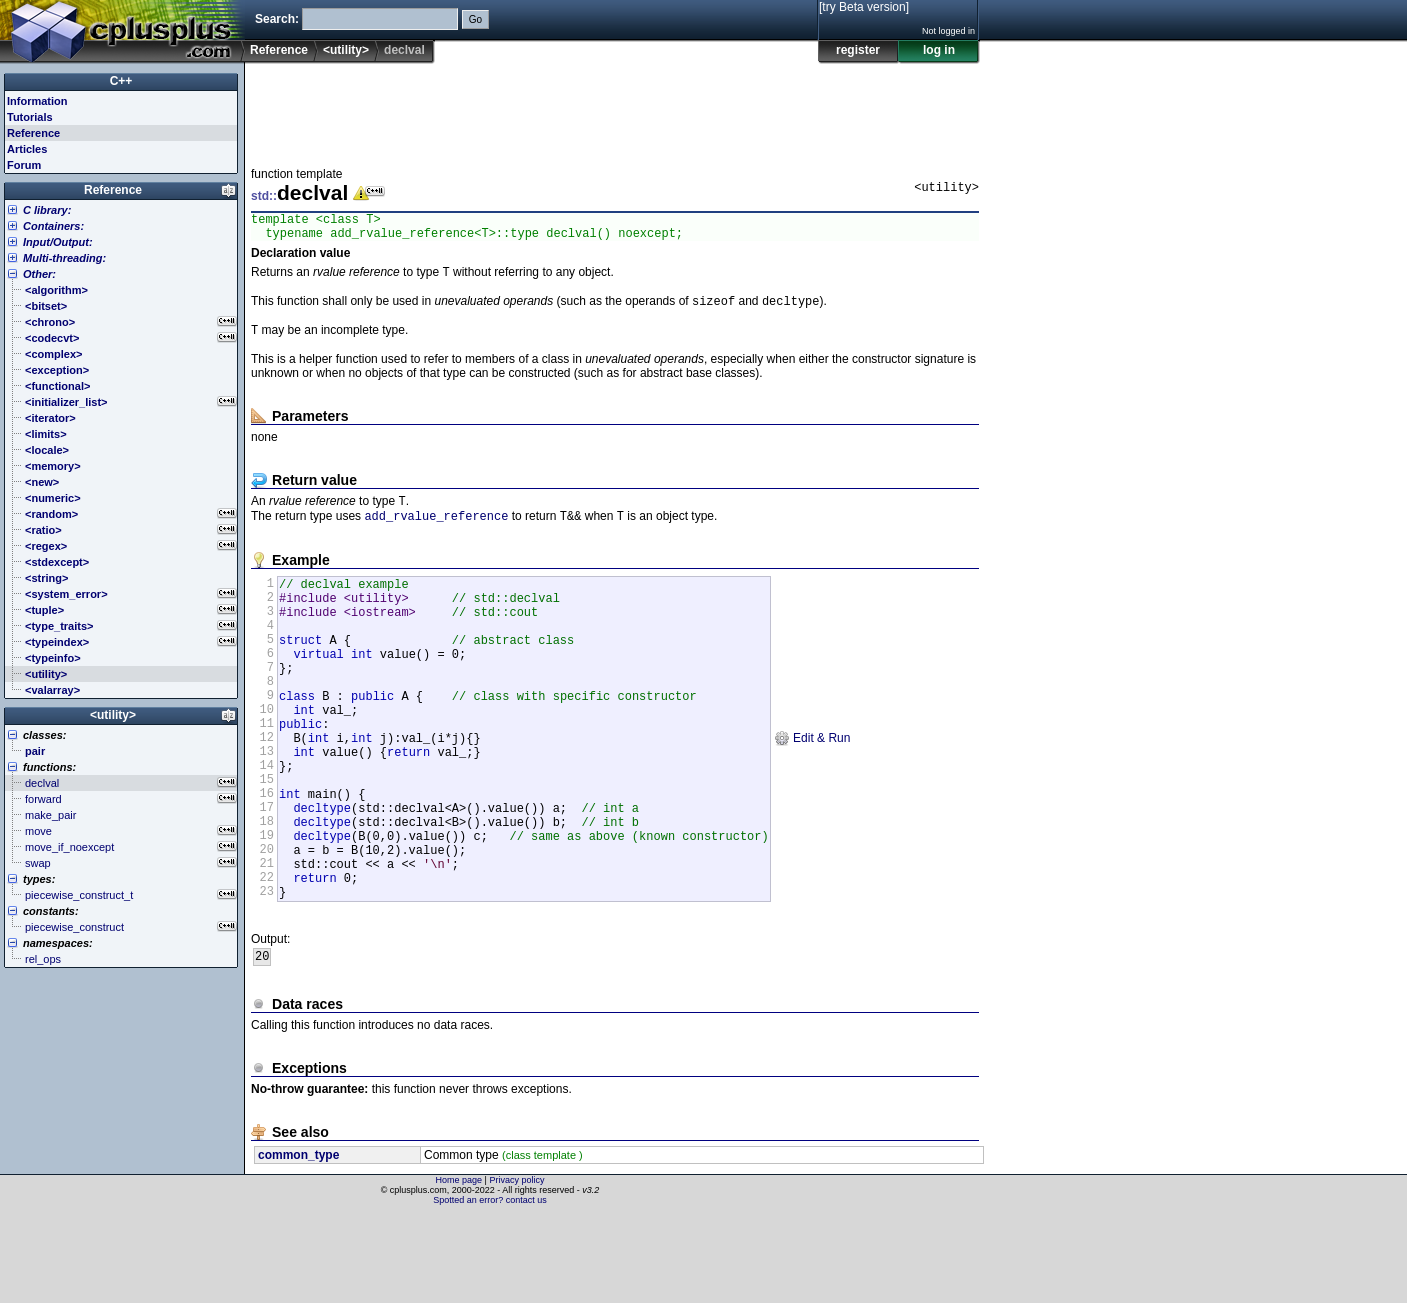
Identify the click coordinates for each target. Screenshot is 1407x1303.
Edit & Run (812, 789)
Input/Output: (58, 242)
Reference (279, 50)
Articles (27, 149)
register (858, 50)
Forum (24, 165)
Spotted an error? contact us (490, 1288)
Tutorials (30, 117)
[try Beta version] (864, 7)
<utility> (346, 50)
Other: (39, 274)
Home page (459, 1268)
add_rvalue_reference (436, 531)
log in (939, 50)
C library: (47, 210)
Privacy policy (516, 1268)
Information (37, 101)
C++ (121, 81)
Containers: (53, 226)
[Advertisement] (615, 109)
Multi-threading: (64, 258)
